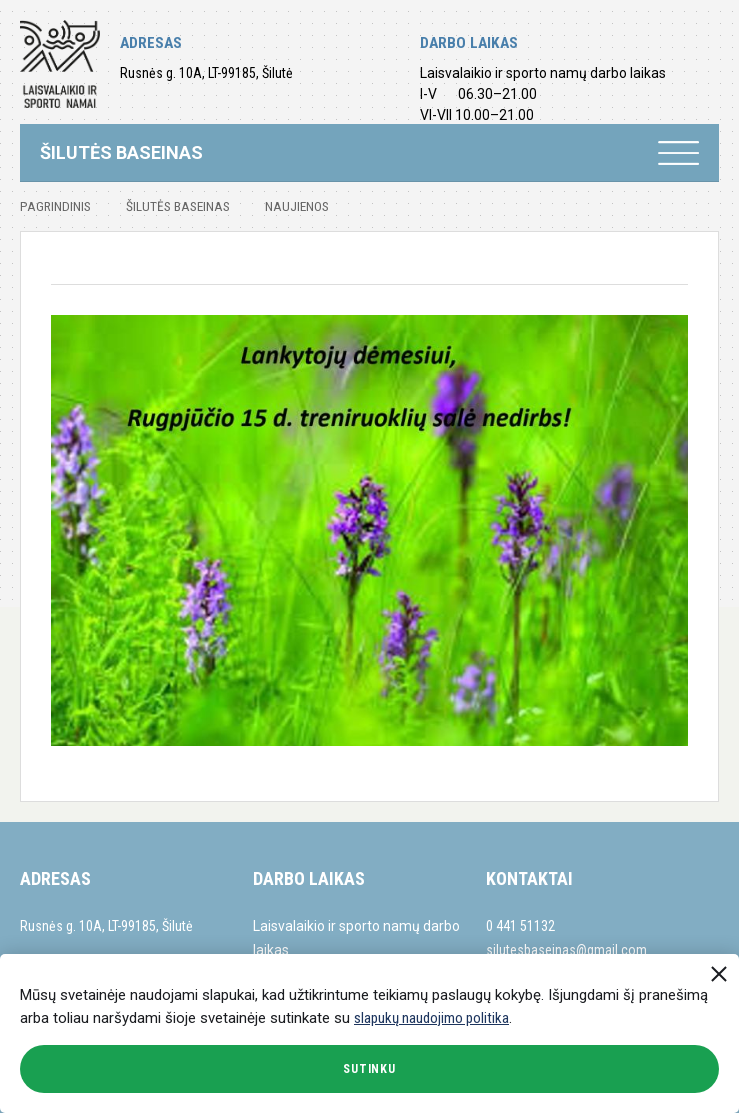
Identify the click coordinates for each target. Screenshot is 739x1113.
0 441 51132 (520, 926)
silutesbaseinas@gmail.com (566, 950)
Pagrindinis (55, 206)
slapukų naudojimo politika (431, 1018)
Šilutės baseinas (178, 206)
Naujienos (297, 206)
